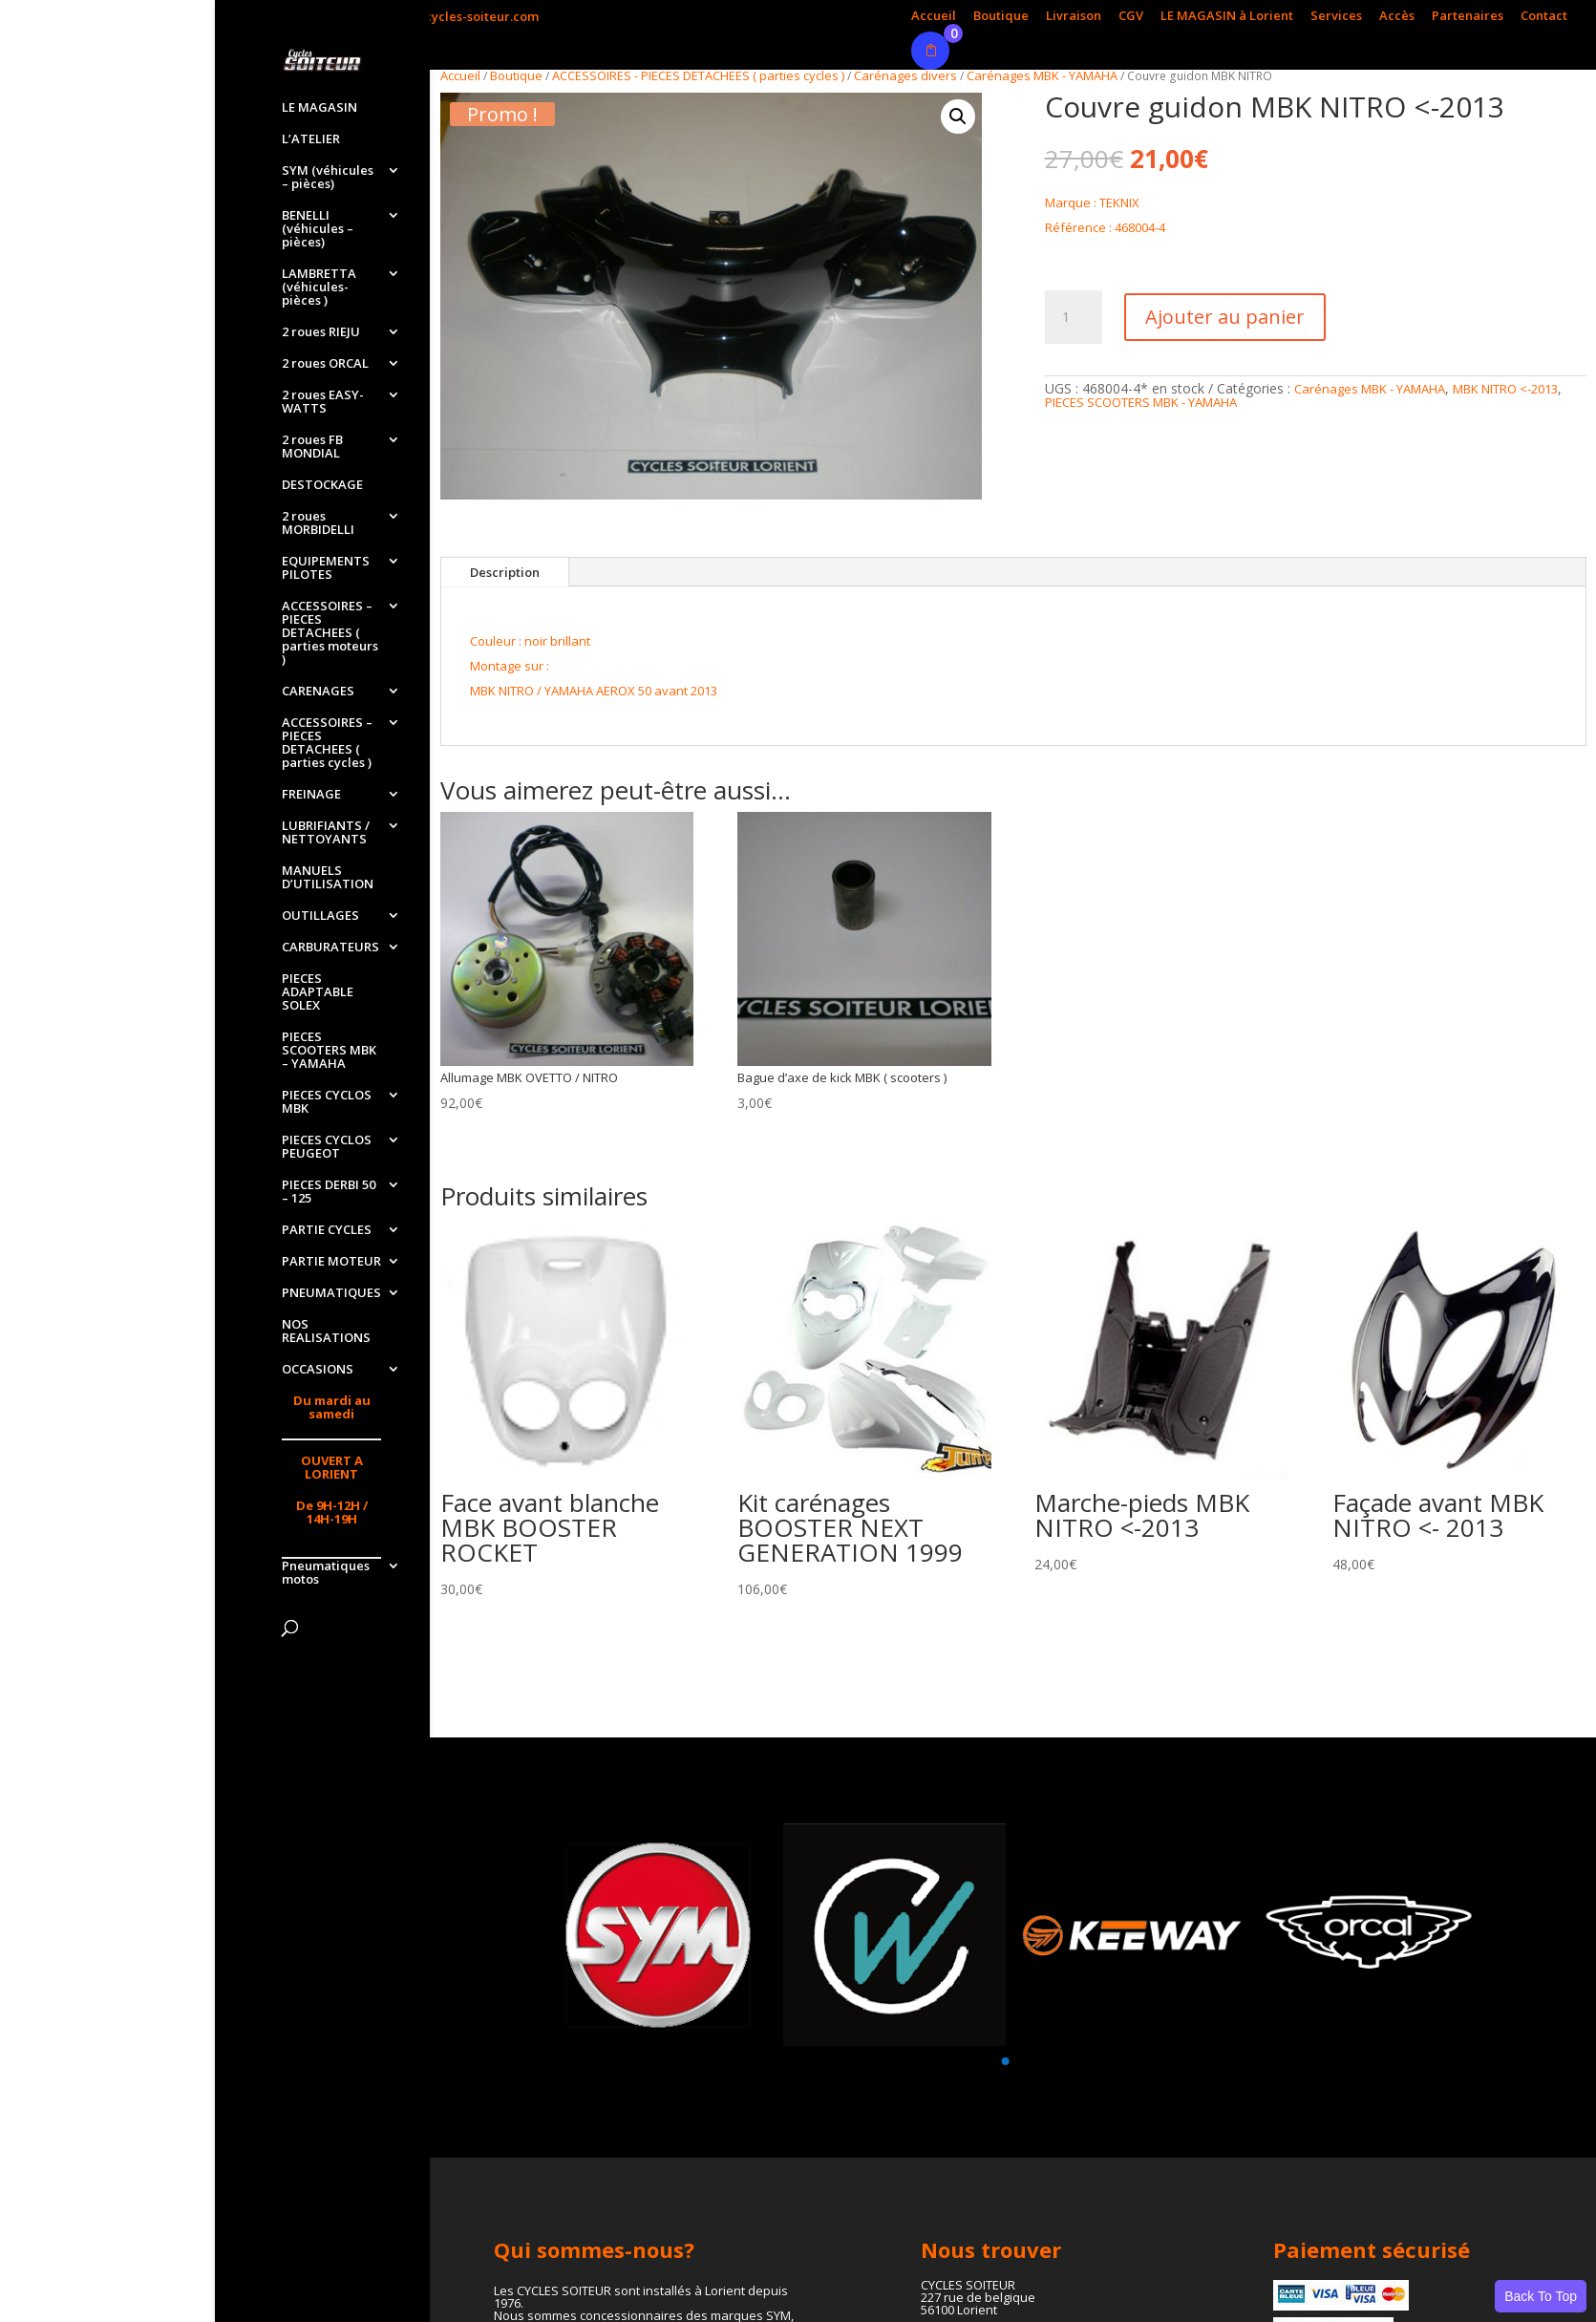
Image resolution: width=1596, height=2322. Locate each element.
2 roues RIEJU (321, 332)
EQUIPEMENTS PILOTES (326, 568)
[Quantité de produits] (1073, 317)
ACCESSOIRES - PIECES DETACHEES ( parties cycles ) (698, 75)
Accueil (933, 17)
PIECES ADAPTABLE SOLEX (317, 992)
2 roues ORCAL (325, 364)
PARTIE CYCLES (327, 1230)
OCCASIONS (317, 1369)
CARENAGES (318, 691)
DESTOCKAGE (322, 485)
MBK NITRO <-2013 (1505, 388)
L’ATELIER (311, 139)
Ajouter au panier (1225, 317)
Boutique (1001, 17)
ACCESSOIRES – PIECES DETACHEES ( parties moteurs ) (330, 633)
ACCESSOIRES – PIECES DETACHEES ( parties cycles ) (327, 743)
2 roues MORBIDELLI (318, 523)
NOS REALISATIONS (326, 1331)
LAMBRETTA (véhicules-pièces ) (319, 287)
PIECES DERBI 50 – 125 (328, 1192)
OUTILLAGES (320, 916)
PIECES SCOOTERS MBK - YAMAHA (1141, 402)
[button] (958, 116)
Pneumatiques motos (326, 1573)
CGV (1130, 17)
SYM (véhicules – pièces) (327, 177)
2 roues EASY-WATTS (323, 402)
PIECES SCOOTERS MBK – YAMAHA (329, 1051)
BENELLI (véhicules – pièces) (317, 229)
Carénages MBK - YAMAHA (1042, 75)
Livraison (1073, 17)
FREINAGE (311, 794)
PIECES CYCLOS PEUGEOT (327, 1147)
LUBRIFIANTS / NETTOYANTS (326, 833)
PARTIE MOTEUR (331, 1261)
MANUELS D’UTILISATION (327, 877)
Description (505, 572)
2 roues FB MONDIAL (312, 447)
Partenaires (1467, 17)
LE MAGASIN (319, 108)
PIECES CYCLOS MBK (327, 1102)
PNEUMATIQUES (331, 1293)
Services (1336, 17)
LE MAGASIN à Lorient (1226, 17)
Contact (1544, 17)
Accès (1397, 17)
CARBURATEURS (330, 947)
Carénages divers (905, 75)
